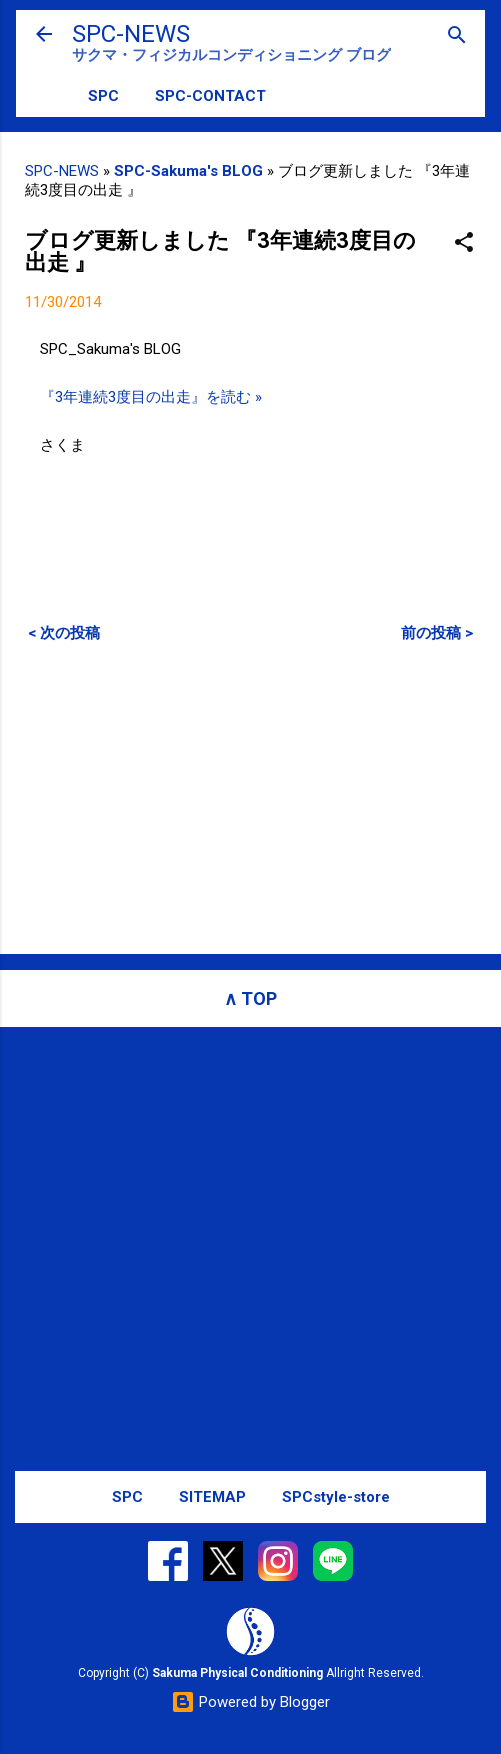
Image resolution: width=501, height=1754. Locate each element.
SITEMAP (212, 1497)
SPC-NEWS (131, 34)
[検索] (457, 36)
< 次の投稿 (64, 633)
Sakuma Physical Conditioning (237, 1673)
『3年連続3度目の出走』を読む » (151, 397)
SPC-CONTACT (210, 96)
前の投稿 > (437, 633)
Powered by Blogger (250, 1702)
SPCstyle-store (336, 1497)
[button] (464, 243)
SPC (103, 96)
